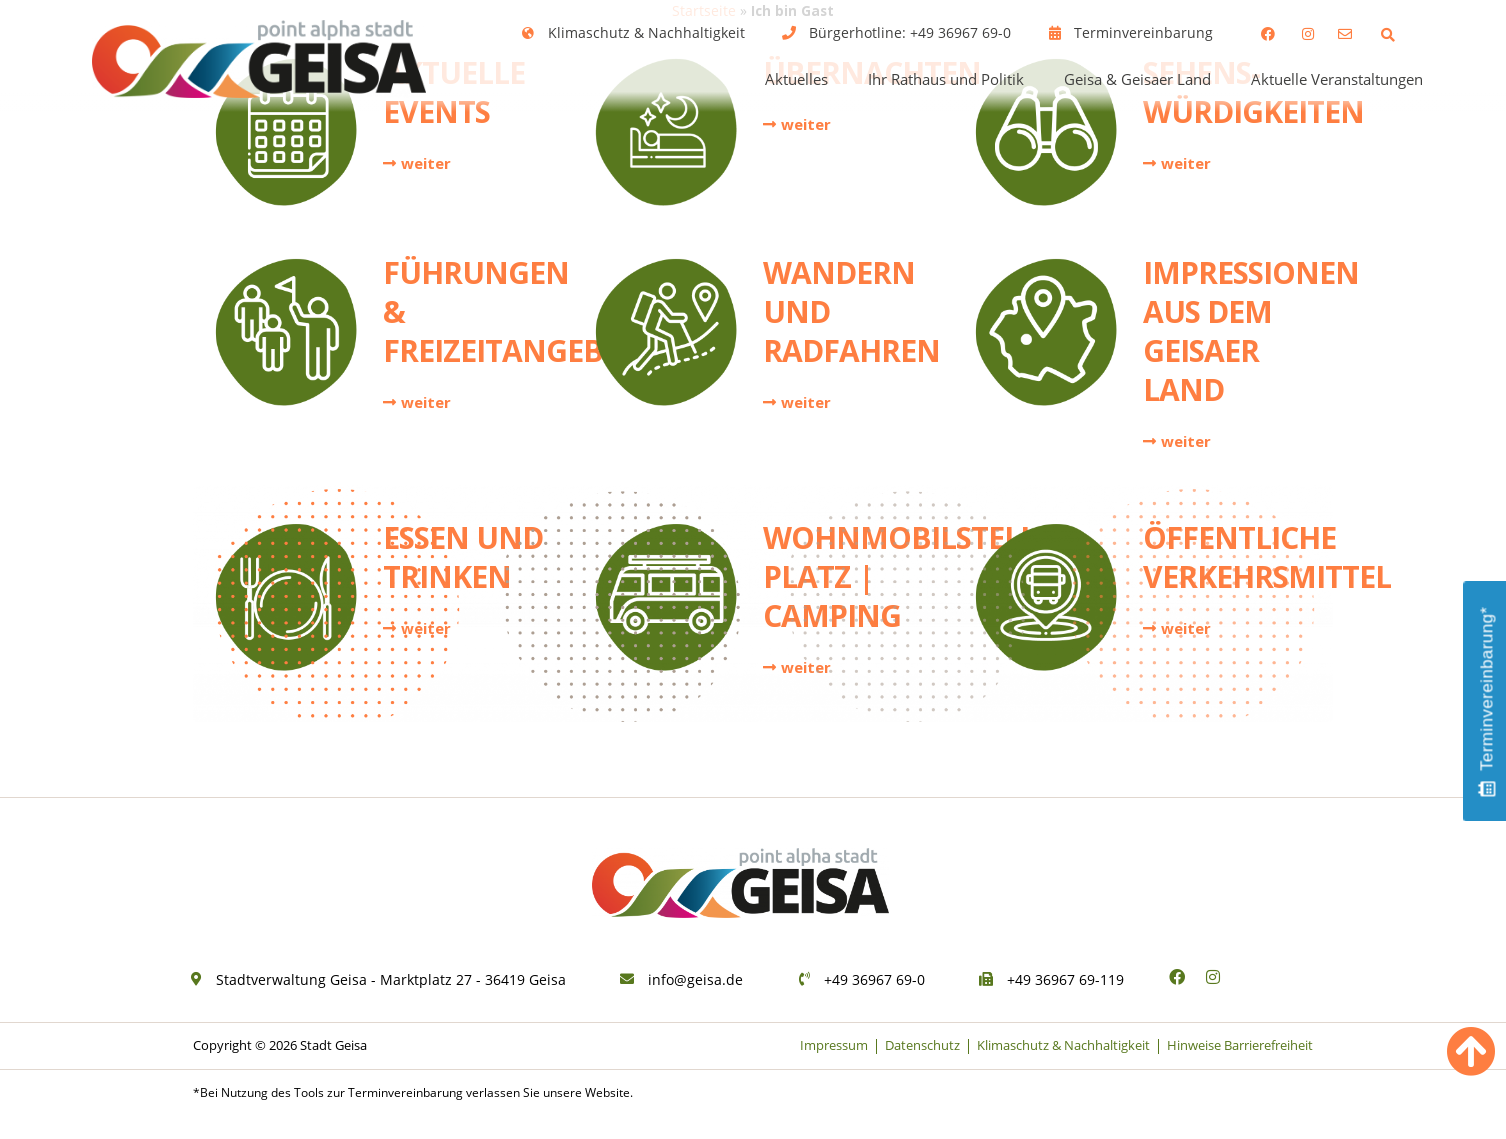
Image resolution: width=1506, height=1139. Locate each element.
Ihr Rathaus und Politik (946, 79)
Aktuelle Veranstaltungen (1337, 79)
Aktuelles (796, 79)
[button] (1387, 34)
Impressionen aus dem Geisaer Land (1251, 346)
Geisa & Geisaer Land (1137, 79)
